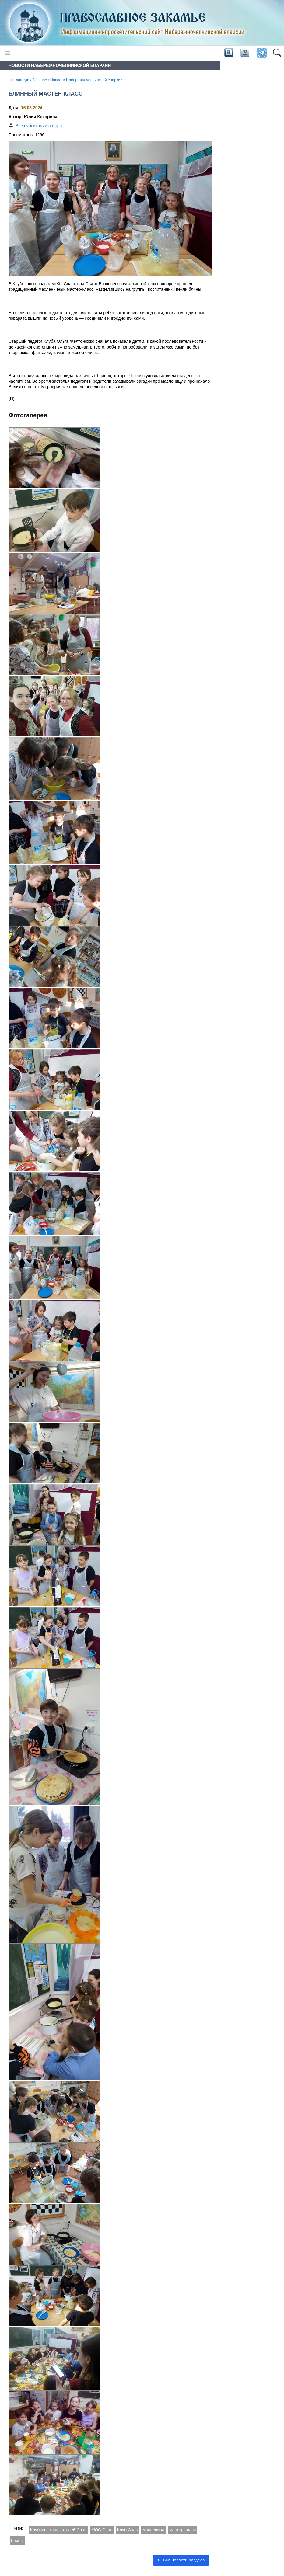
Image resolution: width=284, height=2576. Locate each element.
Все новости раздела (181, 2560)
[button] (277, 53)
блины (17, 2540)
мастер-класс (182, 2529)
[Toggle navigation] (7, 53)
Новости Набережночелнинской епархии (86, 80)
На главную (19, 80)
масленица (153, 2529)
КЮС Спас (101, 2529)
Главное (39, 80)
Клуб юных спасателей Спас (58, 2529)
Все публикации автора (39, 125)
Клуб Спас (127, 2529)
